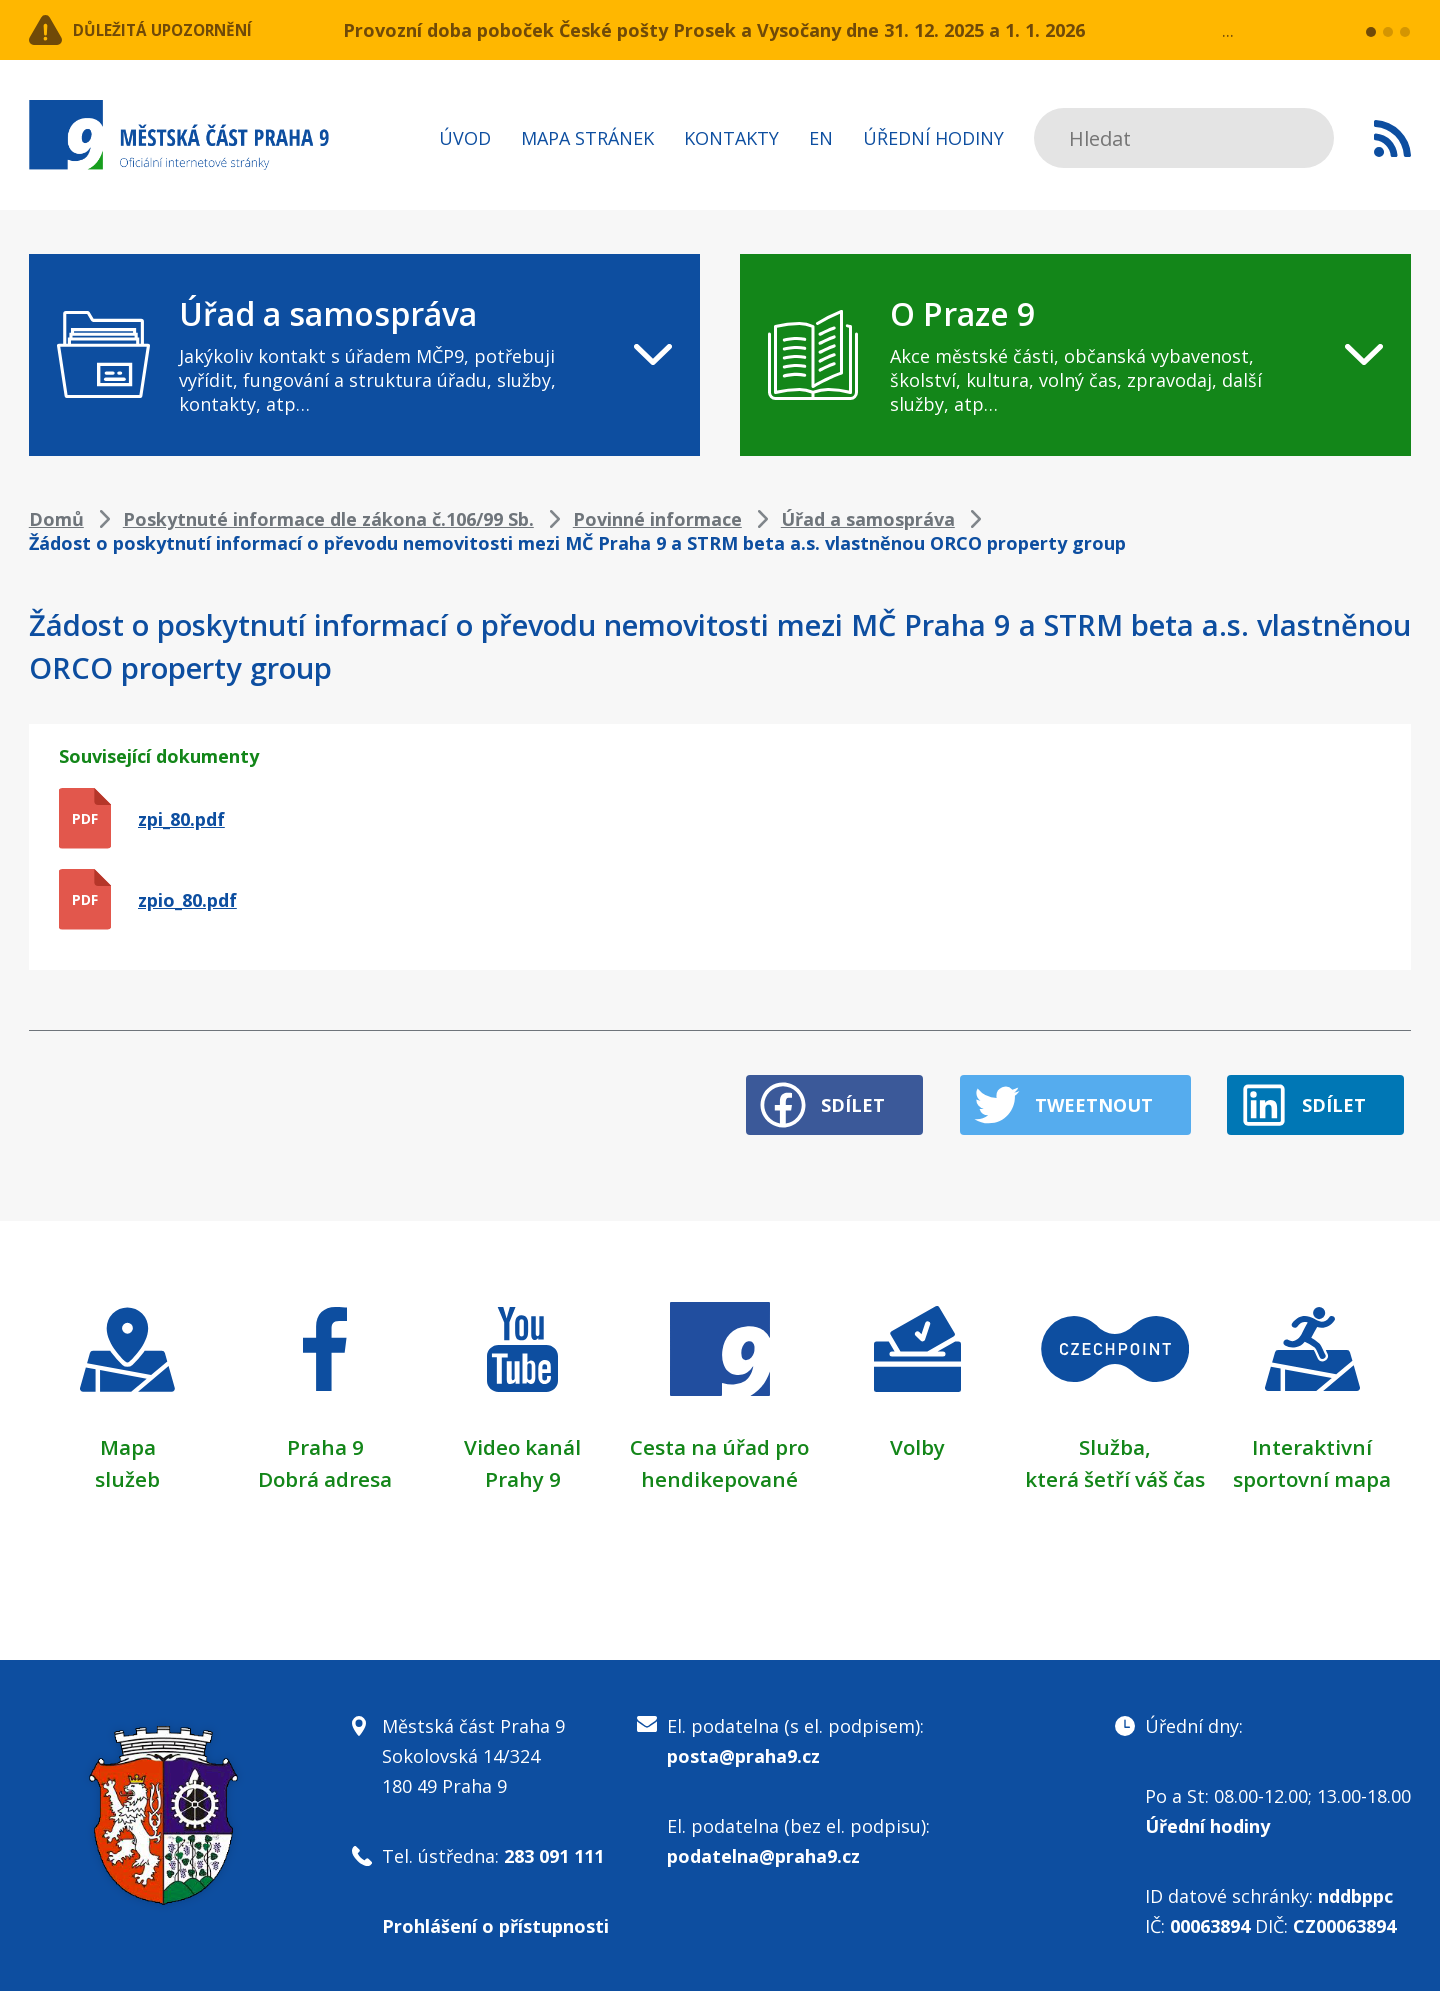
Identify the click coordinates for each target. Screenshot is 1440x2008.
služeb (127, 1464)
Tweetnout (1073, 1091)
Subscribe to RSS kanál (1392, 138)
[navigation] (364, 355)
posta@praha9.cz (743, 1773)
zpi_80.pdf (181, 819)
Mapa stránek (587, 138)
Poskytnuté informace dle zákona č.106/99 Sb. (328, 519)
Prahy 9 (523, 1464)
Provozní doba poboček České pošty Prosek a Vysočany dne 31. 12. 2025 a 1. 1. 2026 (714, 30)
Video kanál (522, 1432)
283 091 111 (554, 1873)
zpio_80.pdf (187, 900)
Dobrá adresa (325, 1464)
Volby (917, 1432)
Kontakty (731, 138)
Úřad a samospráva (868, 519)
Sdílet (805, 1091)
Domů (56, 519)
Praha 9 (325, 1432)
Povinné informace (657, 519)
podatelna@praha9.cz (763, 1873)
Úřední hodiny (933, 138)
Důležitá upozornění (191, 30)
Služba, (1115, 1432)
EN (821, 138)
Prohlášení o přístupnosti (495, 1943)
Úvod (465, 138)
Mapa (128, 1432)
